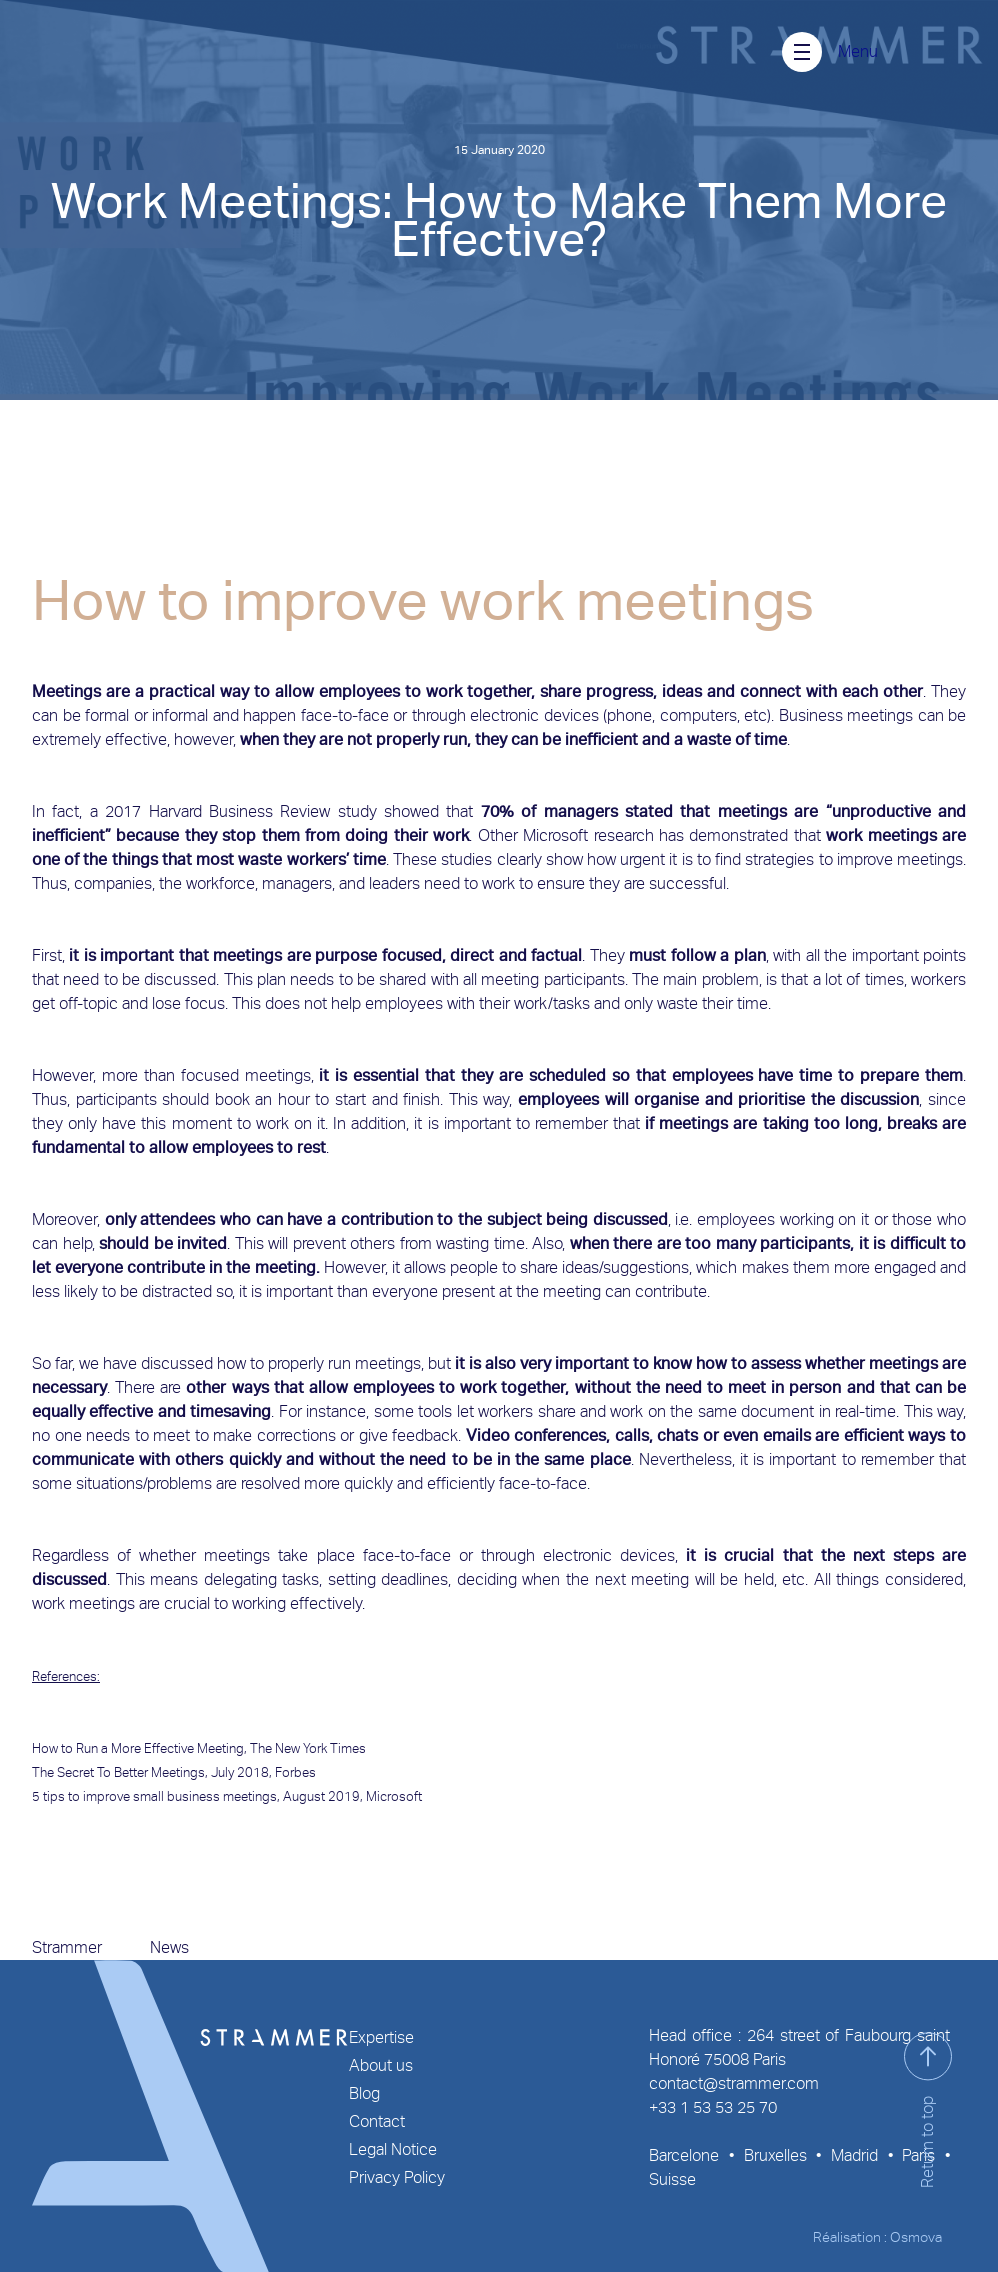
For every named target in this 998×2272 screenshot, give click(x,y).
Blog (364, 2093)
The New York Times (308, 1748)
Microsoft (394, 1796)
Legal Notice (393, 2149)
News (169, 1947)
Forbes (295, 1772)
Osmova (916, 2237)
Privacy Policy (397, 2177)
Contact (377, 2121)
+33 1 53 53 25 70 (713, 2107)
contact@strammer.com (734, 2083)
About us (381, 2065)
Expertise (381, 2037)
